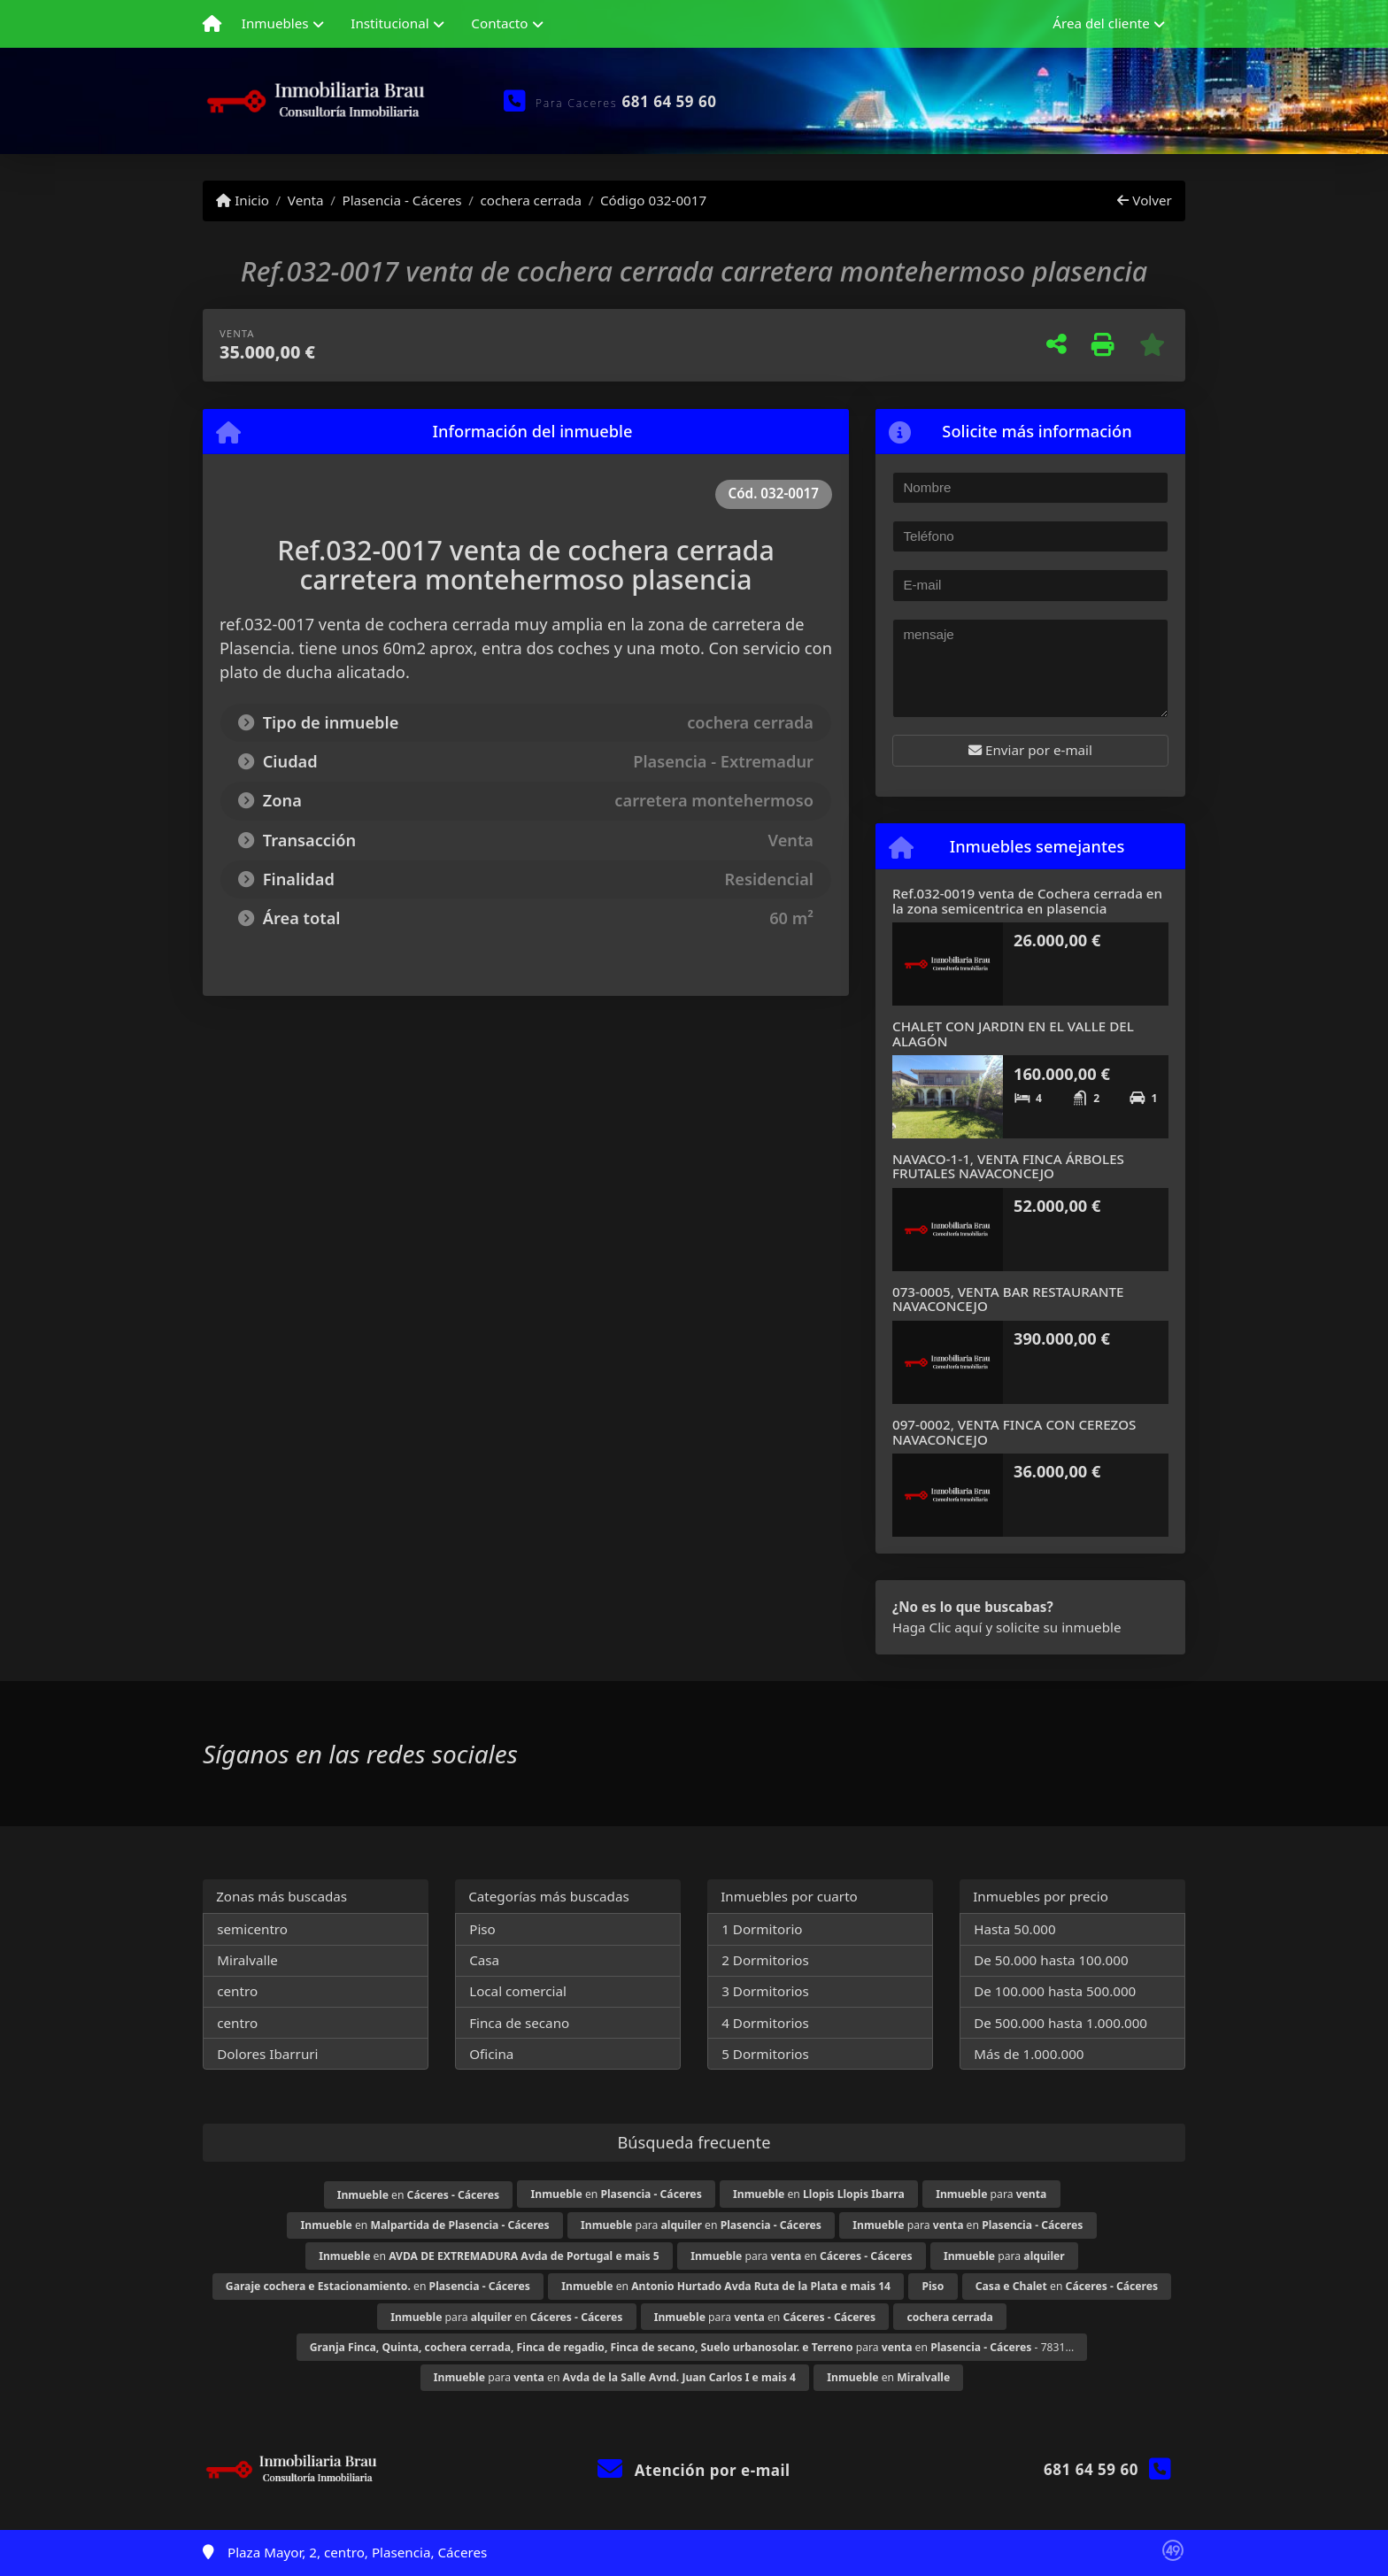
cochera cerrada (531, 200)
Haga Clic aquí (937, 1627)
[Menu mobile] (212, 24)
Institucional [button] (389, 23)
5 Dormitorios (765, 2054)
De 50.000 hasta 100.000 (1051, 1960)
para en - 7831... (692, 2347)
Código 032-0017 (653, 200)
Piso (482, 1929)
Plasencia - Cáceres (401, 200)
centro (237, 1991)
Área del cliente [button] (1101, 23)
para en (701, 2225)
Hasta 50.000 (1015, 1929)
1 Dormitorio (761, 1929)
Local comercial (518, 1991)
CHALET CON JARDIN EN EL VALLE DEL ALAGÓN (1013, 1033)
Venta (306, 200)
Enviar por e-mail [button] (1030, 750)
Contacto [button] (499, 23)
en (418, 2194)
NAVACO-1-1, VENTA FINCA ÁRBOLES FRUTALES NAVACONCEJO (1008, 1166)
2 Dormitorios (765, 1960)
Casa (484, 1960)
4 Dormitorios (765, 2023)
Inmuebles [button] (275, 23)
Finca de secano (519, 2023)
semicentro (252, 1929)
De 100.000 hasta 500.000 (1055, 1991)
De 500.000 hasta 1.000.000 (1060, 2023)
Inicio (242, 200)
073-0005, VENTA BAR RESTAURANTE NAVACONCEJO (1008, 1299)
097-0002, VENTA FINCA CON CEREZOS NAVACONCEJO (1014, 1431)
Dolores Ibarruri (267, 2054)
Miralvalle (247, 1960)
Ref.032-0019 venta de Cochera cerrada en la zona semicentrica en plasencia (1027, 900)
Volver (1144, 200)
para (991, 2194)
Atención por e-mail (694, 2470)
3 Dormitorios (765, 1991)
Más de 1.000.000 (1028, 2054)
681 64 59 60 (669, 101)
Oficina (491, 2054)
